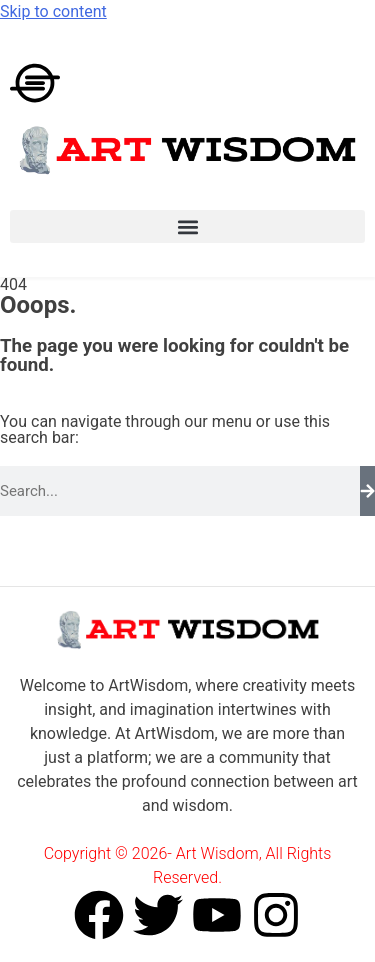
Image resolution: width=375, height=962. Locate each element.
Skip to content (53, 11)
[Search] (367, 491)
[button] (187, 226)
